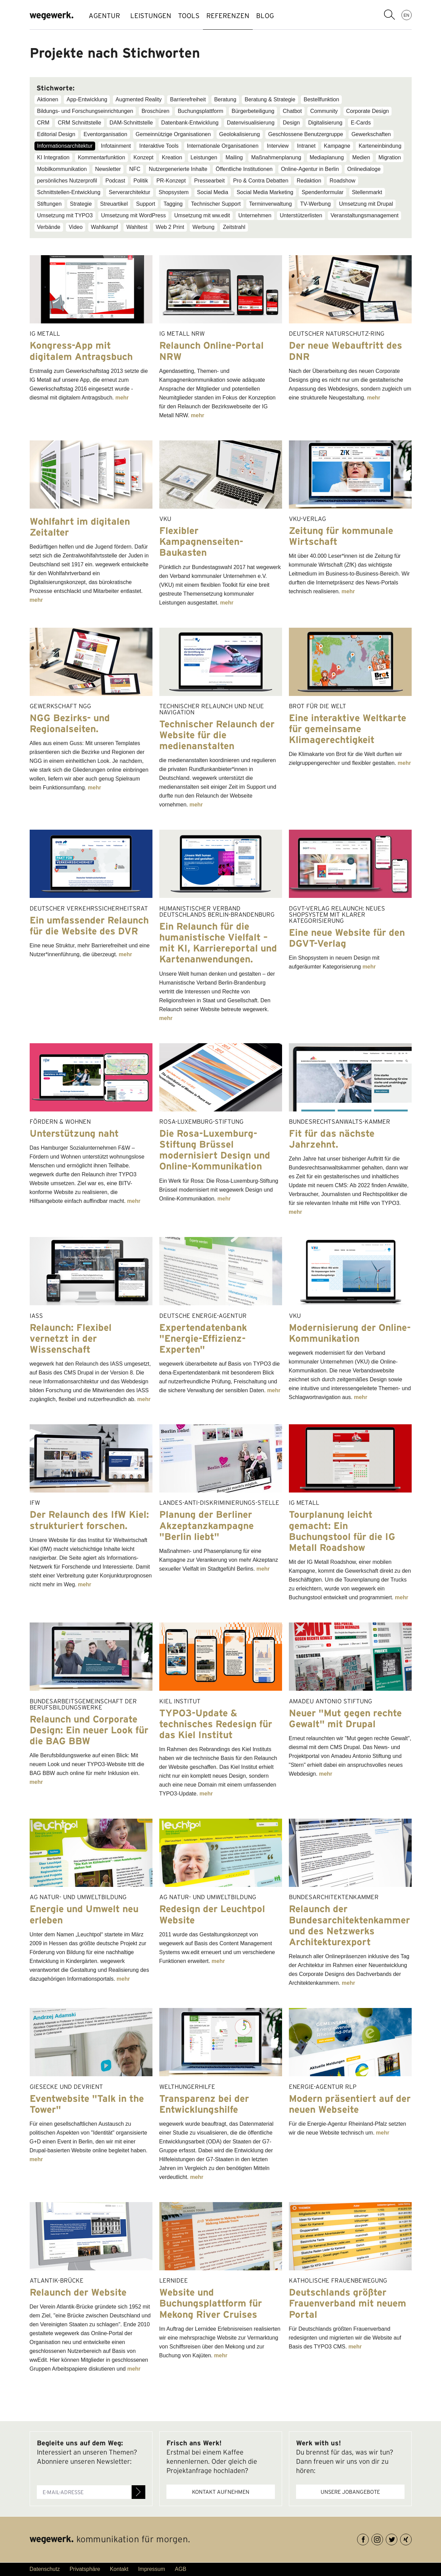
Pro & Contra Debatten (260, 181)
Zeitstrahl (234, 227)
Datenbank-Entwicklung (190, 123)
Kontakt (119, 2569)
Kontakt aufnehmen (220, 2492)
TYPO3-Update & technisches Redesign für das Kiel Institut (215, 1724)
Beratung (225, 99)
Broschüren (156, 111)
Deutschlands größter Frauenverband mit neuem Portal (347, 2303)
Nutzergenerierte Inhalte (178, 169)
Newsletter (108, 169)
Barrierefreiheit (188, 99)
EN (406, 15)
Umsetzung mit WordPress (133, 215)
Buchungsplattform (200, 111)
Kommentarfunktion (101, 157)
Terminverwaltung (270, 204)
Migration (390, 157)
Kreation (172, 157)
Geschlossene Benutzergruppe (305, 134)
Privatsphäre (85, 2569)
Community (324, 111)
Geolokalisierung (239, 134)
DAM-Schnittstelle (131, 123)
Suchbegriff (389, 14)
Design (291, 123)
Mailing (234, 157)
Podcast (115, 181)
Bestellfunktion (321, 99)
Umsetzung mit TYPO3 (65, 215)
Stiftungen (49, 204)
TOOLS (199, 15)
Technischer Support (216, 204)
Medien (361, 157)
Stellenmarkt (367, 192)
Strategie (81, 204)
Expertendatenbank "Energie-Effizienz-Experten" (203, 1338)
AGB (180, 2569)
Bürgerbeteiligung (253, 111)
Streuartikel (114, 204)
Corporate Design (367, 111)
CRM (43, 123)
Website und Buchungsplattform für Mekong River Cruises (210, 2303)
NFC (135, 169)
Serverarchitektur (129, 192)
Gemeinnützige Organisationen (173, 134)
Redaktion (309, 181)
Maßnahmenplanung (276, 157)
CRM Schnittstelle (79, 123)
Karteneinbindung (379, 146)
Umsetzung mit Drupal (366, 204)
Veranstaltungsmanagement (364, 215)
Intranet (306, 146)
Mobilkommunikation (62, 169)
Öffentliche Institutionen (244, 169)
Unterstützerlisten (301, 215)
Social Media (213, 192)
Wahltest (136, 227)
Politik (140, 181)
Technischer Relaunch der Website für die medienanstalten (217, 735)
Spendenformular (322, 192)
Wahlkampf (104, 227)
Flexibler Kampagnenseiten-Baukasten (201, 541)
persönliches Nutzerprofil (67, 181)
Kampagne (337, 146)
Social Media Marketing (265, 192)
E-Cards (361, 123)
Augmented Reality (139, 99)
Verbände (49, 227)
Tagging (172, 204)
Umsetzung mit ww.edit (202, 215)
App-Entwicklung (87, 99)
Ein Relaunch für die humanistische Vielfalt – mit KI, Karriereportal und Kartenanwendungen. (218, 942)
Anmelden (138, 2492)
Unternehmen (254, 215)
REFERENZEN (244, 15)
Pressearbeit (209, 181)
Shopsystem (174, 192)
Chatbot (292, 111)
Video (76, 227)
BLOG (289, 15)
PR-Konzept (171, 181)
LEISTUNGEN (154, 15)
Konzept (143, 157)
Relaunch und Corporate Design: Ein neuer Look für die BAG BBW (89, 1730)
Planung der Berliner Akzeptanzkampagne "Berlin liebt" (206, 1525)
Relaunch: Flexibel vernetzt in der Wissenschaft (71, 1338)
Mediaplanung (327, 157)
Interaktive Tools (158, 146)
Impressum (151, 2569)
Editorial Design (56, 134)
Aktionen (47, 99)
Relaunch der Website (78, 2292)
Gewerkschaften (371, 134)
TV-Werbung (315, 204)
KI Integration (53, 157)
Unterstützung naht (74, 1133)
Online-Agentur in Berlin (310, 169)
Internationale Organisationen (223, 146)
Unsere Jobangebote (350, 2492)
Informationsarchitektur (65, 146)
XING (411, 2538)
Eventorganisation (105, 134)
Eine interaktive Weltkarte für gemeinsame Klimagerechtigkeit (347, 729)
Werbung (203, 227)
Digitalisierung (325, 123)
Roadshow (342, 181)
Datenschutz (45, 2569)
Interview (278, 146)
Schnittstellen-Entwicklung (69, 192)
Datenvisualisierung (251, 123)
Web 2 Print (170, 227)
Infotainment (116, 146)
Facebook (368, 2538)
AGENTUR (104, 15)
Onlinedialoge (364, 169)
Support (145, 204)
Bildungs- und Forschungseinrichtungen (85, 111)
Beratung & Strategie (270, 99)
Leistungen (204, 157)
